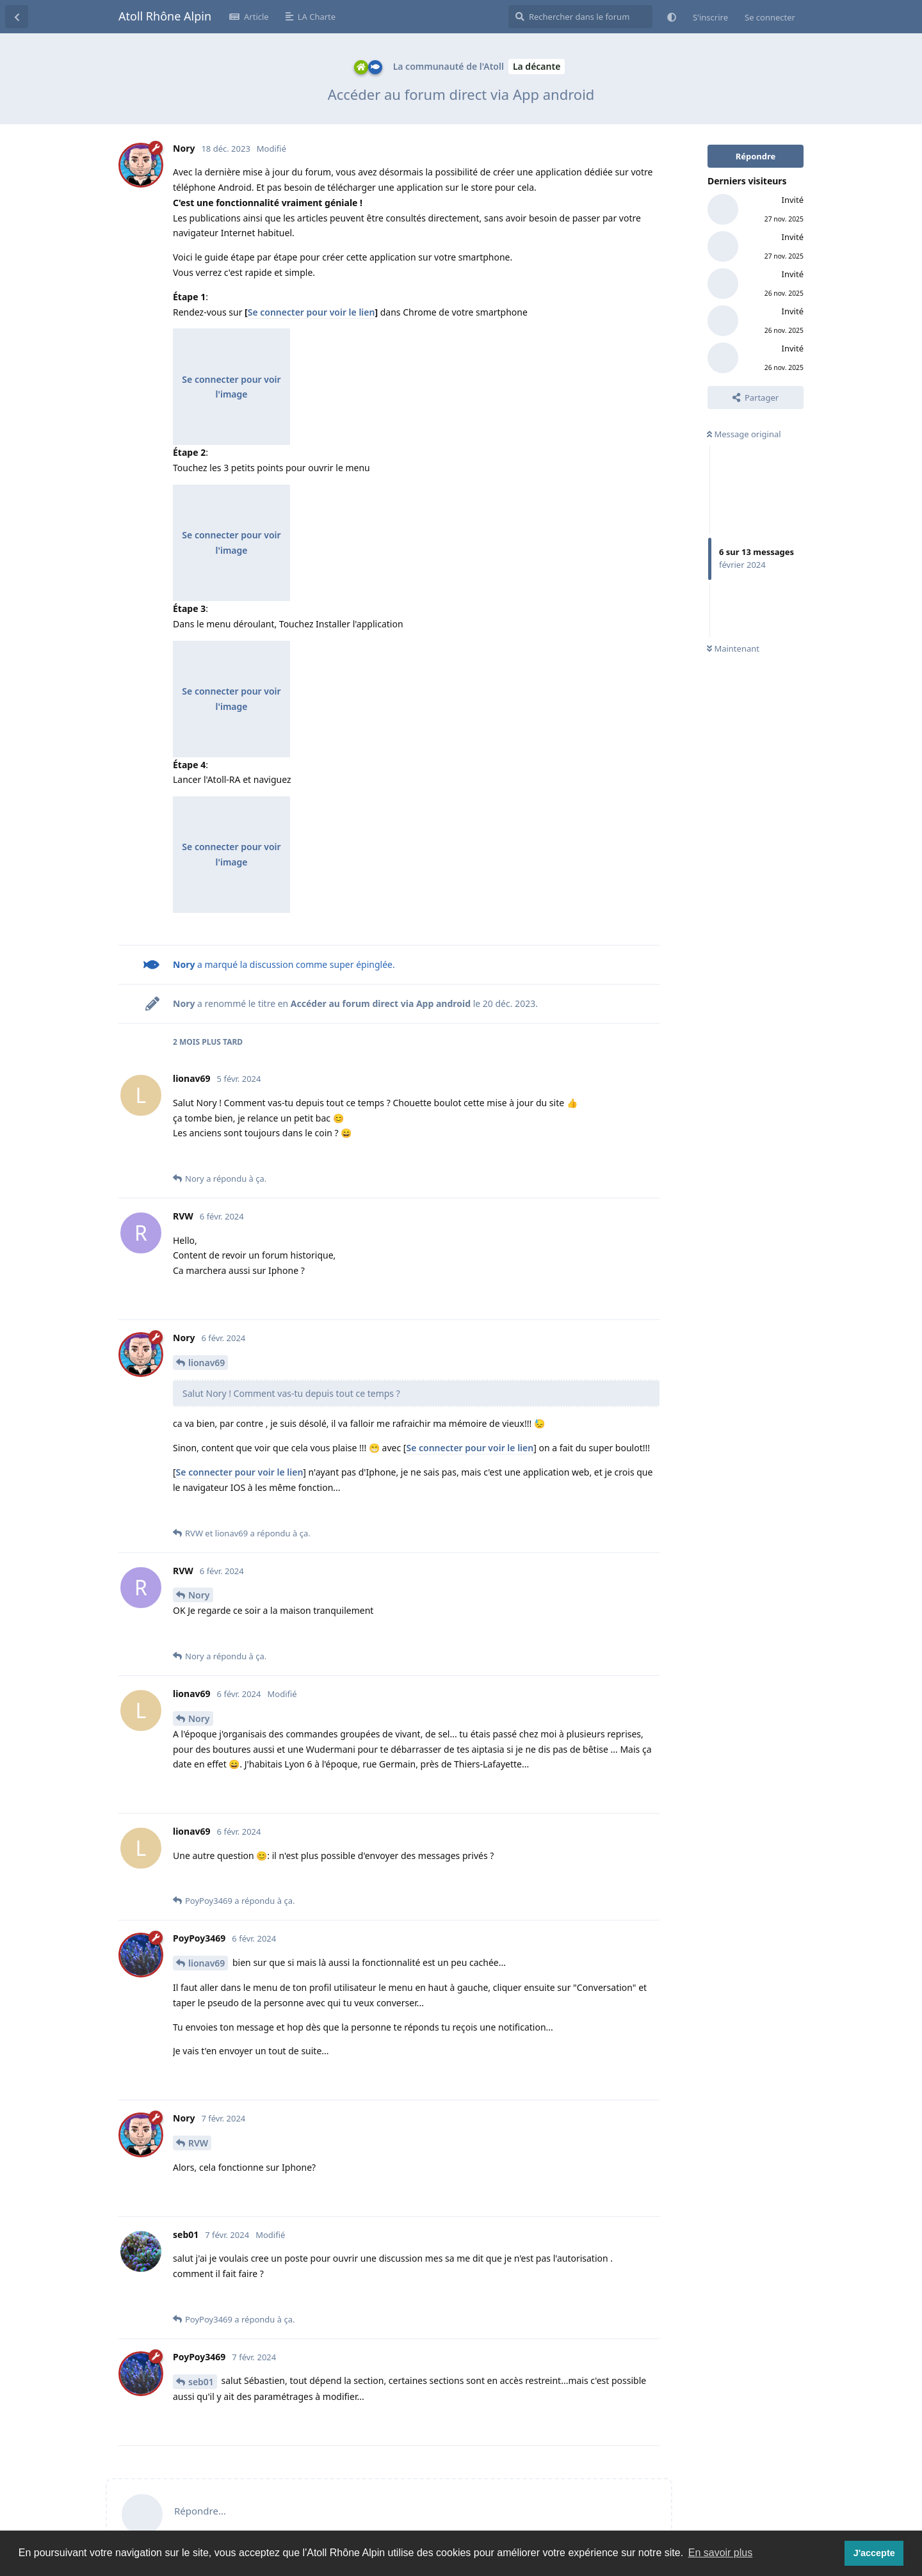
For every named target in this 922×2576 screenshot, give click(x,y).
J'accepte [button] (874, 2553)
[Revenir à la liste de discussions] (16, 16)
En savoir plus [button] (720, 2552)
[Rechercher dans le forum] (580, 16)
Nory (199, 1595)
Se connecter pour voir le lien (311, 312)
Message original (744, 434)
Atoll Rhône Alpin (164, 16)
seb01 (201, 2382)
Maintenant (733, 648)
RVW (198, 2143)
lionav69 (206, 1362)
